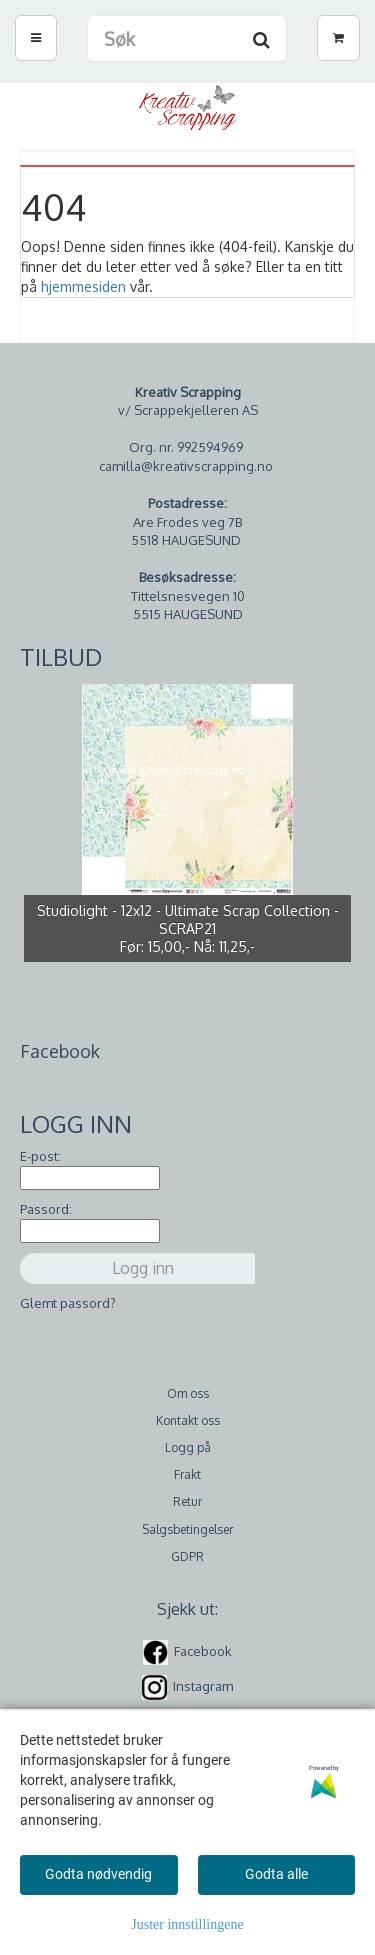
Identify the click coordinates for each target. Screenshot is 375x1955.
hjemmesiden (83, 286)
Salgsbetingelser (187, 1529)
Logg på (188, 1447)
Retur (187, 1501)
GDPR (187, 1556)
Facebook (203, 1651)
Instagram (203, 1686)
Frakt (187, 1474)
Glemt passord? (68, 1303)
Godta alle (276, 1874)
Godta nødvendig (98, 1874)
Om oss (188, 1393)
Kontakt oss (188, 1420)
